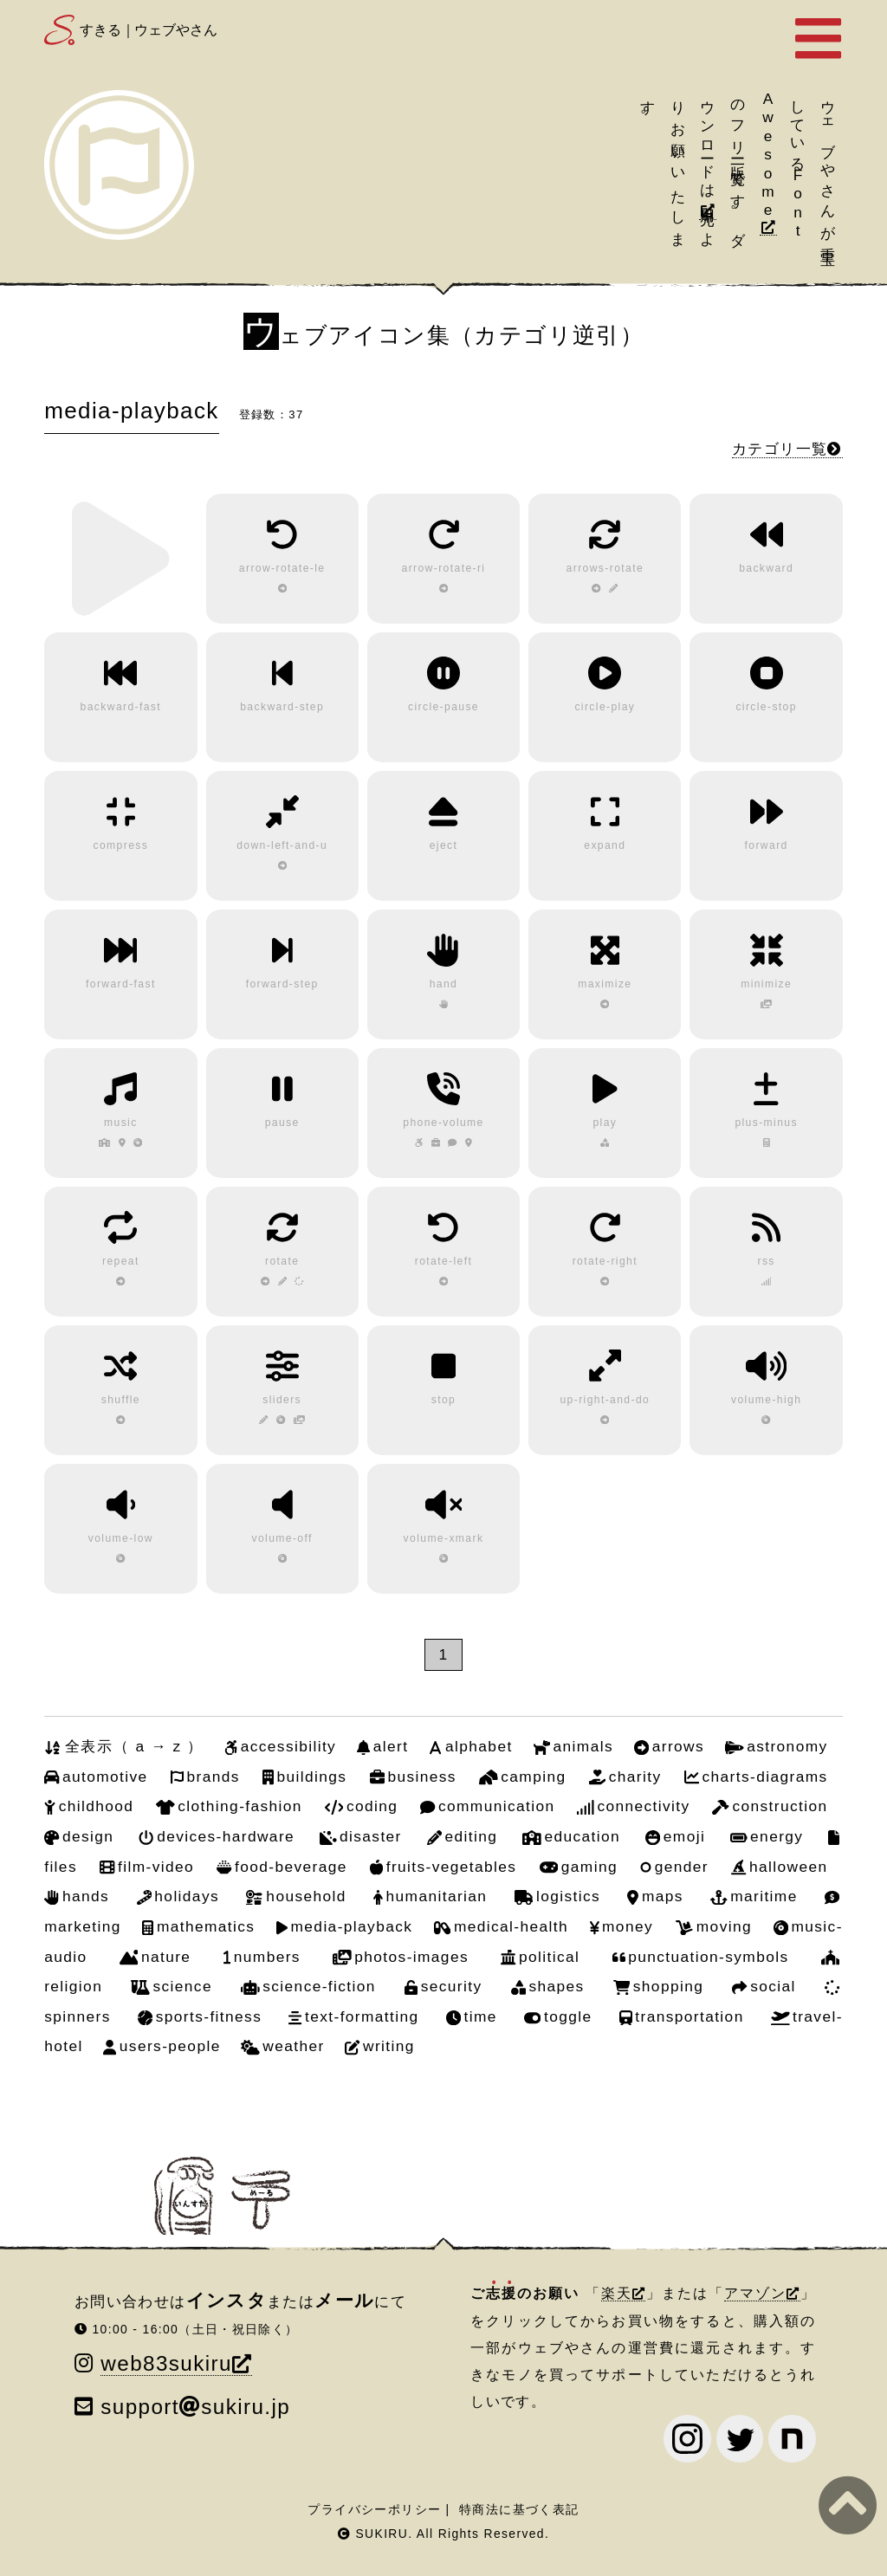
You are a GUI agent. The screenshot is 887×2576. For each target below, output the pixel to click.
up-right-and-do (605, 1400)
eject (444, 845)
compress (121, 845)
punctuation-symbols (708, 1956)
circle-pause (443, 707)
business (421, 1776)
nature (166, 1956)
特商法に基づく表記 (519, 2509)
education (582, 1836)
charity (635, 1776)
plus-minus (766, 1122)
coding (372, 1806)
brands (212, 1776)
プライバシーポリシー (374, 2509)
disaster (371, 1836)
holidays (186, 1896)
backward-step (282, 707)
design (87, 1836)
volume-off (282, 1538)
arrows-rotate (605, 568)
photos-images (411, 1956)
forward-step (282, 984)
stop (443, 1400)
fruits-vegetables (451, 1866)
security (451, 1986)
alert (391, 1746)
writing (389, 2046)
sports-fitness (209, 2016)
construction (779, 1806)
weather (293, 2046)
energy (776, 1836)
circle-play (604, 707)
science (181, 1986)
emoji (684, 1836)
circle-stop (766, 707)
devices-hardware (226, 1836)
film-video (156, 1866)
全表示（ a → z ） (134, 1746)
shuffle (120, 1400)
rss (765, 1261)
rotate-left (443, 1261)
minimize (766, 984)
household (306, 1896)
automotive (105, 1776)
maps (662, 1896)
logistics (568, 1896)
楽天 (616, 2293)
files (60, 1866)
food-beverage (291, 1866)
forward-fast (121, 984)
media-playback (352, 1926)
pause (282, 1122)
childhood (96, 1806)
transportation (689, 2016)
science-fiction (319, 1986)
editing (471, 1836)
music (121, 1122)
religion (73, 1986)
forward (766, 845)
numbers (267, 1956)
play (604, 1122)
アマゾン (755, 2293)
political (549, 1956)
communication (496, 1806)
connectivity (643, 1806)
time (480, 2016)
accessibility (288, 1746)
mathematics (206, 1926)
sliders (281, 1400)
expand (604, 845)
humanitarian (437, 1896)
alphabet (479, 1746)
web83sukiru (165, 2363)
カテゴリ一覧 (779, 448)
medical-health (511, 1926)
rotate (282, 1261)
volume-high (766, 1400)
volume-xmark (444, 1538)
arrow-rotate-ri (444, 568)
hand (444, 984)
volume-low (120, 1538)
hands (85, 1896)
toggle (568, 2016)
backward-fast (121, 707)
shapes (556, 1986)
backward (766, 568)
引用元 (707, 199)
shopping (668, 1986)
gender (682, 1866)
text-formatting (362, 2016)
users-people (170, 2046)
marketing (82, 1926)
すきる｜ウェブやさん (148, 30)
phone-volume (443, 1122)
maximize (604, 984)
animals (583, 1746)
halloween (788, 1866)
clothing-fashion (240, 1806)
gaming (589, 1866)
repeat (120, 1261)
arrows (678, 1746)
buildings (312, 1776)
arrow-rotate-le (282, 568)
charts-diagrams (765, 1776)
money (627, 1926)
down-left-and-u (281, 845)
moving (724, 1926)
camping (533, 1776)
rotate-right (605, 1261)
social (773, 1986)
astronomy (787, 1746)
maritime (764, 1896)
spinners (77, 2016)
